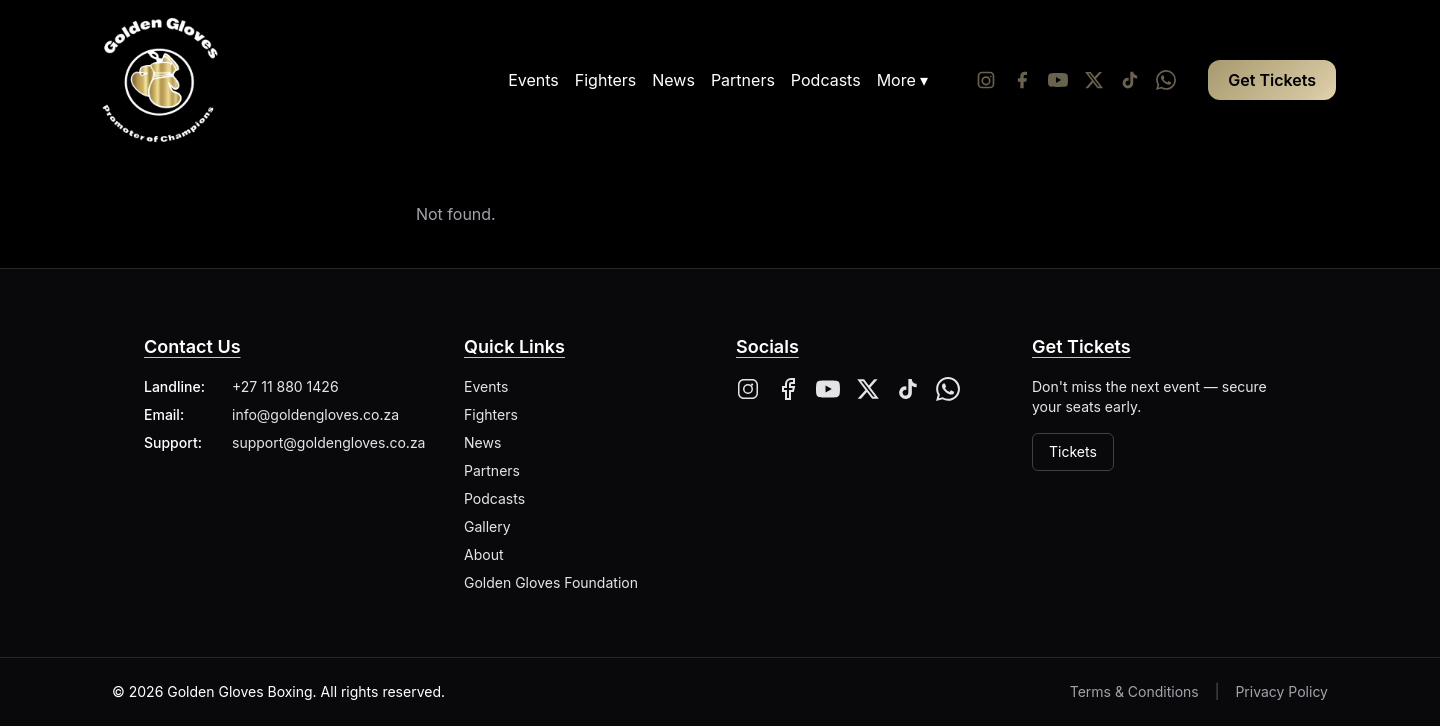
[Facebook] (1022, 80)
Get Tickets (1272, 80)
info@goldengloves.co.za (315, 414)
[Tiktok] (1130, 80)
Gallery (487, 526)
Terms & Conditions (1134, 691)
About (483, 554)
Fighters (605, 80)
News (673, 80)
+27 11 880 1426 (285, 386)
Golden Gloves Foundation (551, 582)
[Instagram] (986, 80)
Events (533, 80)
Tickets (1073, 451)
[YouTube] (1058, 80)
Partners (743, 80)
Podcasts (826, 80)
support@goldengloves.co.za (328, 442)
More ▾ (903, 80)
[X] (868, 389)
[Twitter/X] (1094, 80)
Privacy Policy (1281, 691)
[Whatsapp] (1166, 80)
